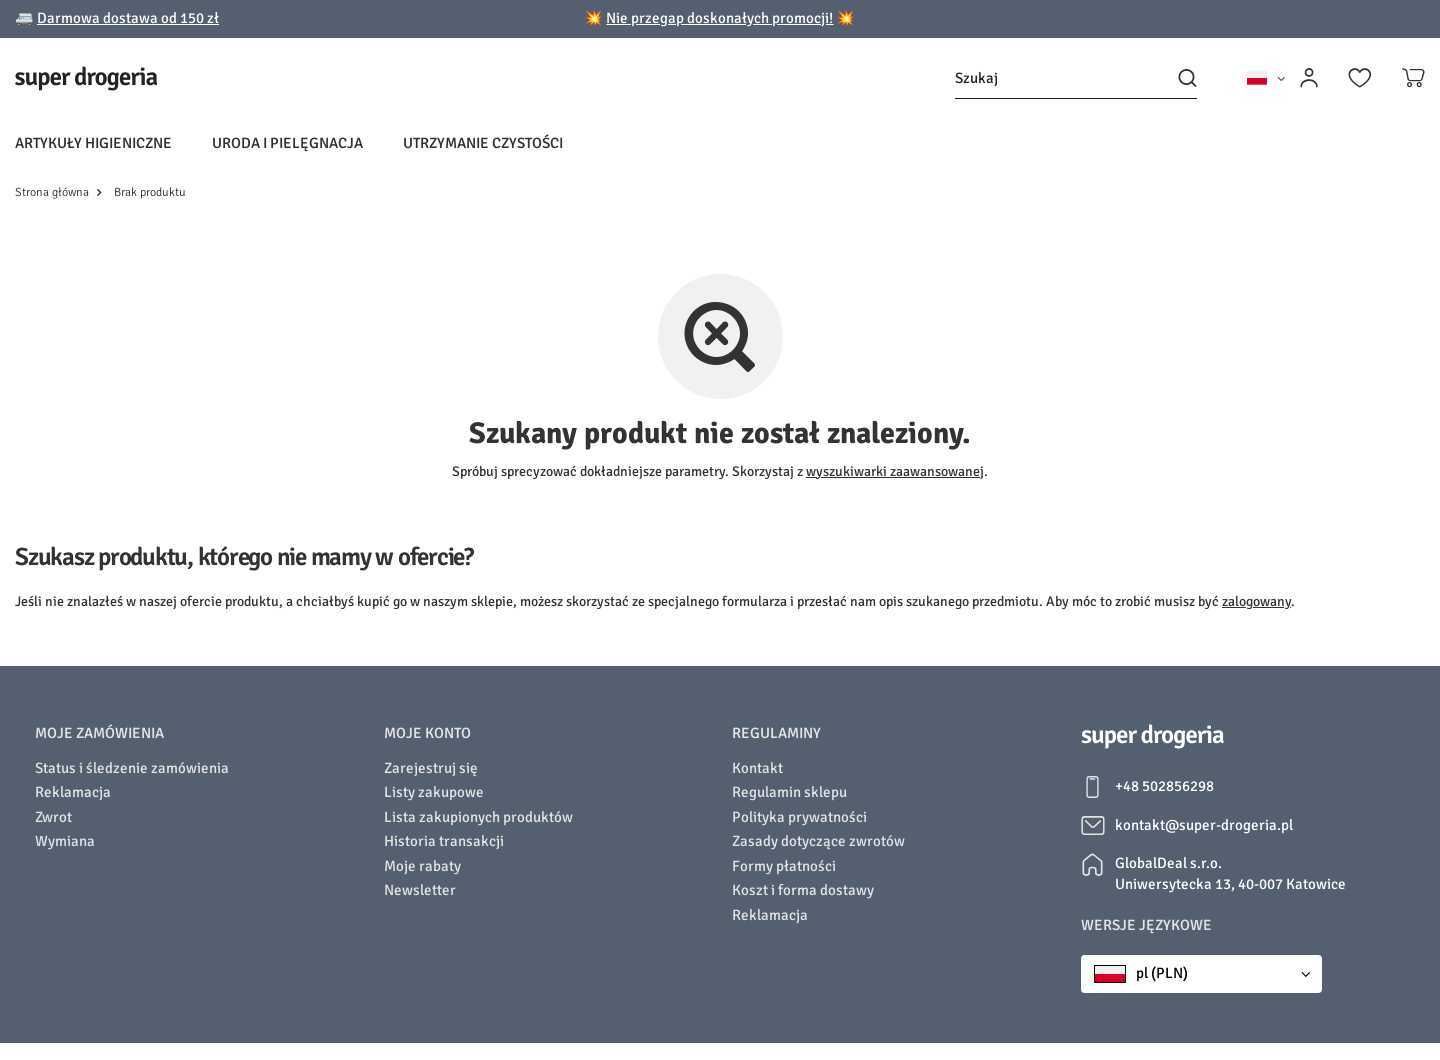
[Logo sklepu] (86, 78)
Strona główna (52, 192)
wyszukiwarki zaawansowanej (895, 471)
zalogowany (1256, 601)
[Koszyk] (1413, 78)
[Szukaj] (1076, 78)
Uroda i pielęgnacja (287, 143)
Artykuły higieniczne (93, 143)
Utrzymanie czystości (483, 143)
